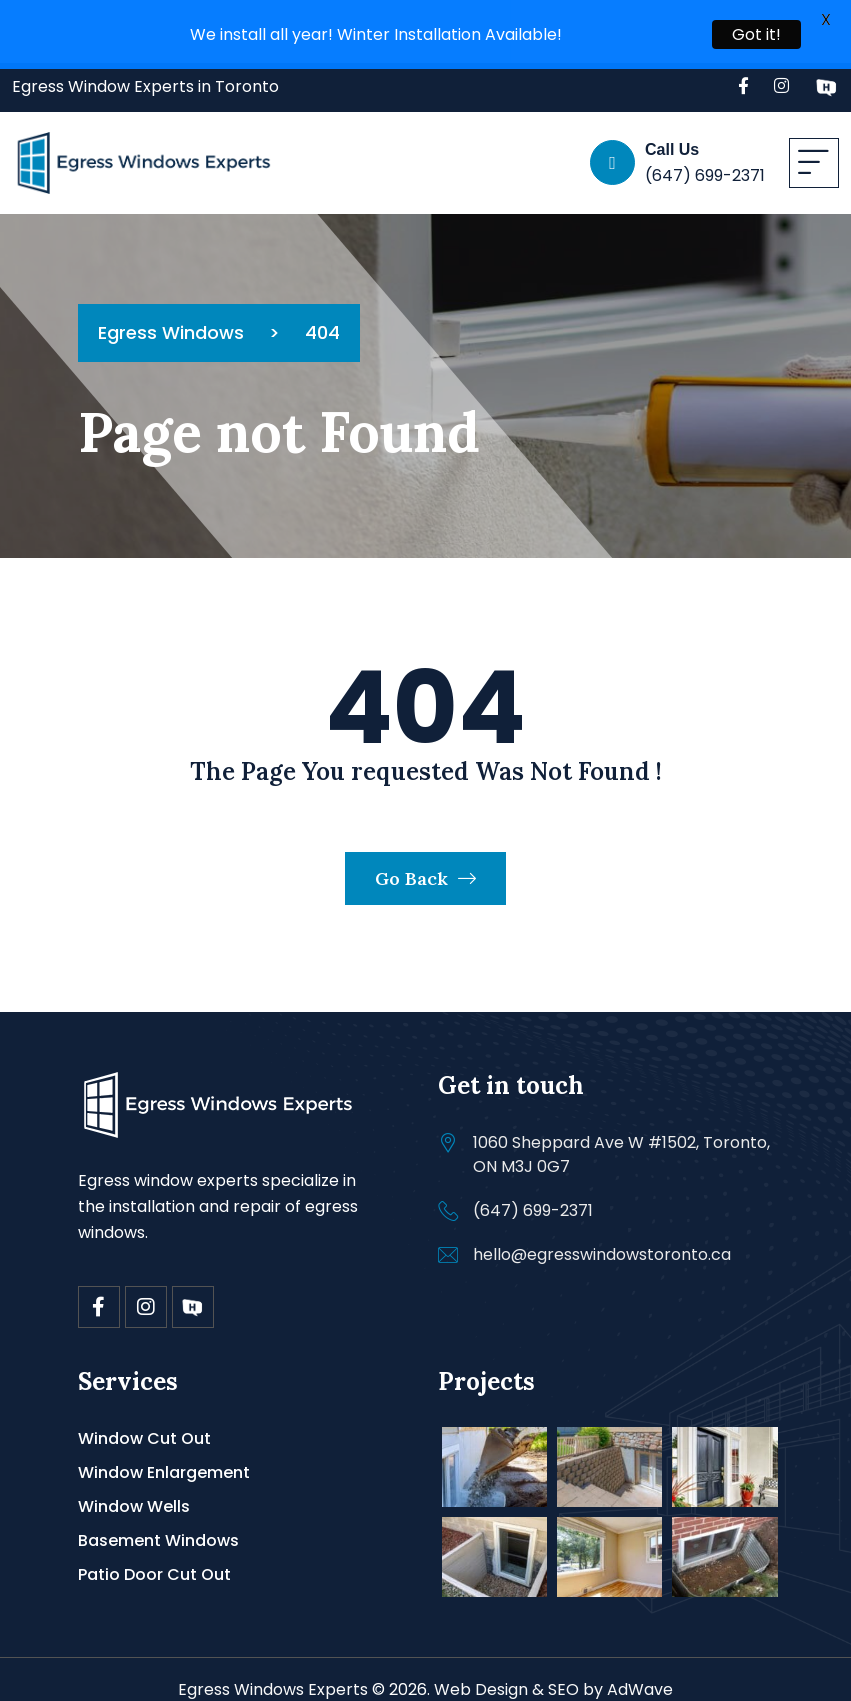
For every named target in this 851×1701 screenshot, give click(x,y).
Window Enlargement (164, 1454)
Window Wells (134, 1488)
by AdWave (628, 1671)
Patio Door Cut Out (154, 1556)
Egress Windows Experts (273, 1671)
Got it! (756, 34)
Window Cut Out (144, 1420)
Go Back (425, 860)
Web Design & (489, 1671)
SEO (563, 1671)
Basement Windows (158, 1522)
